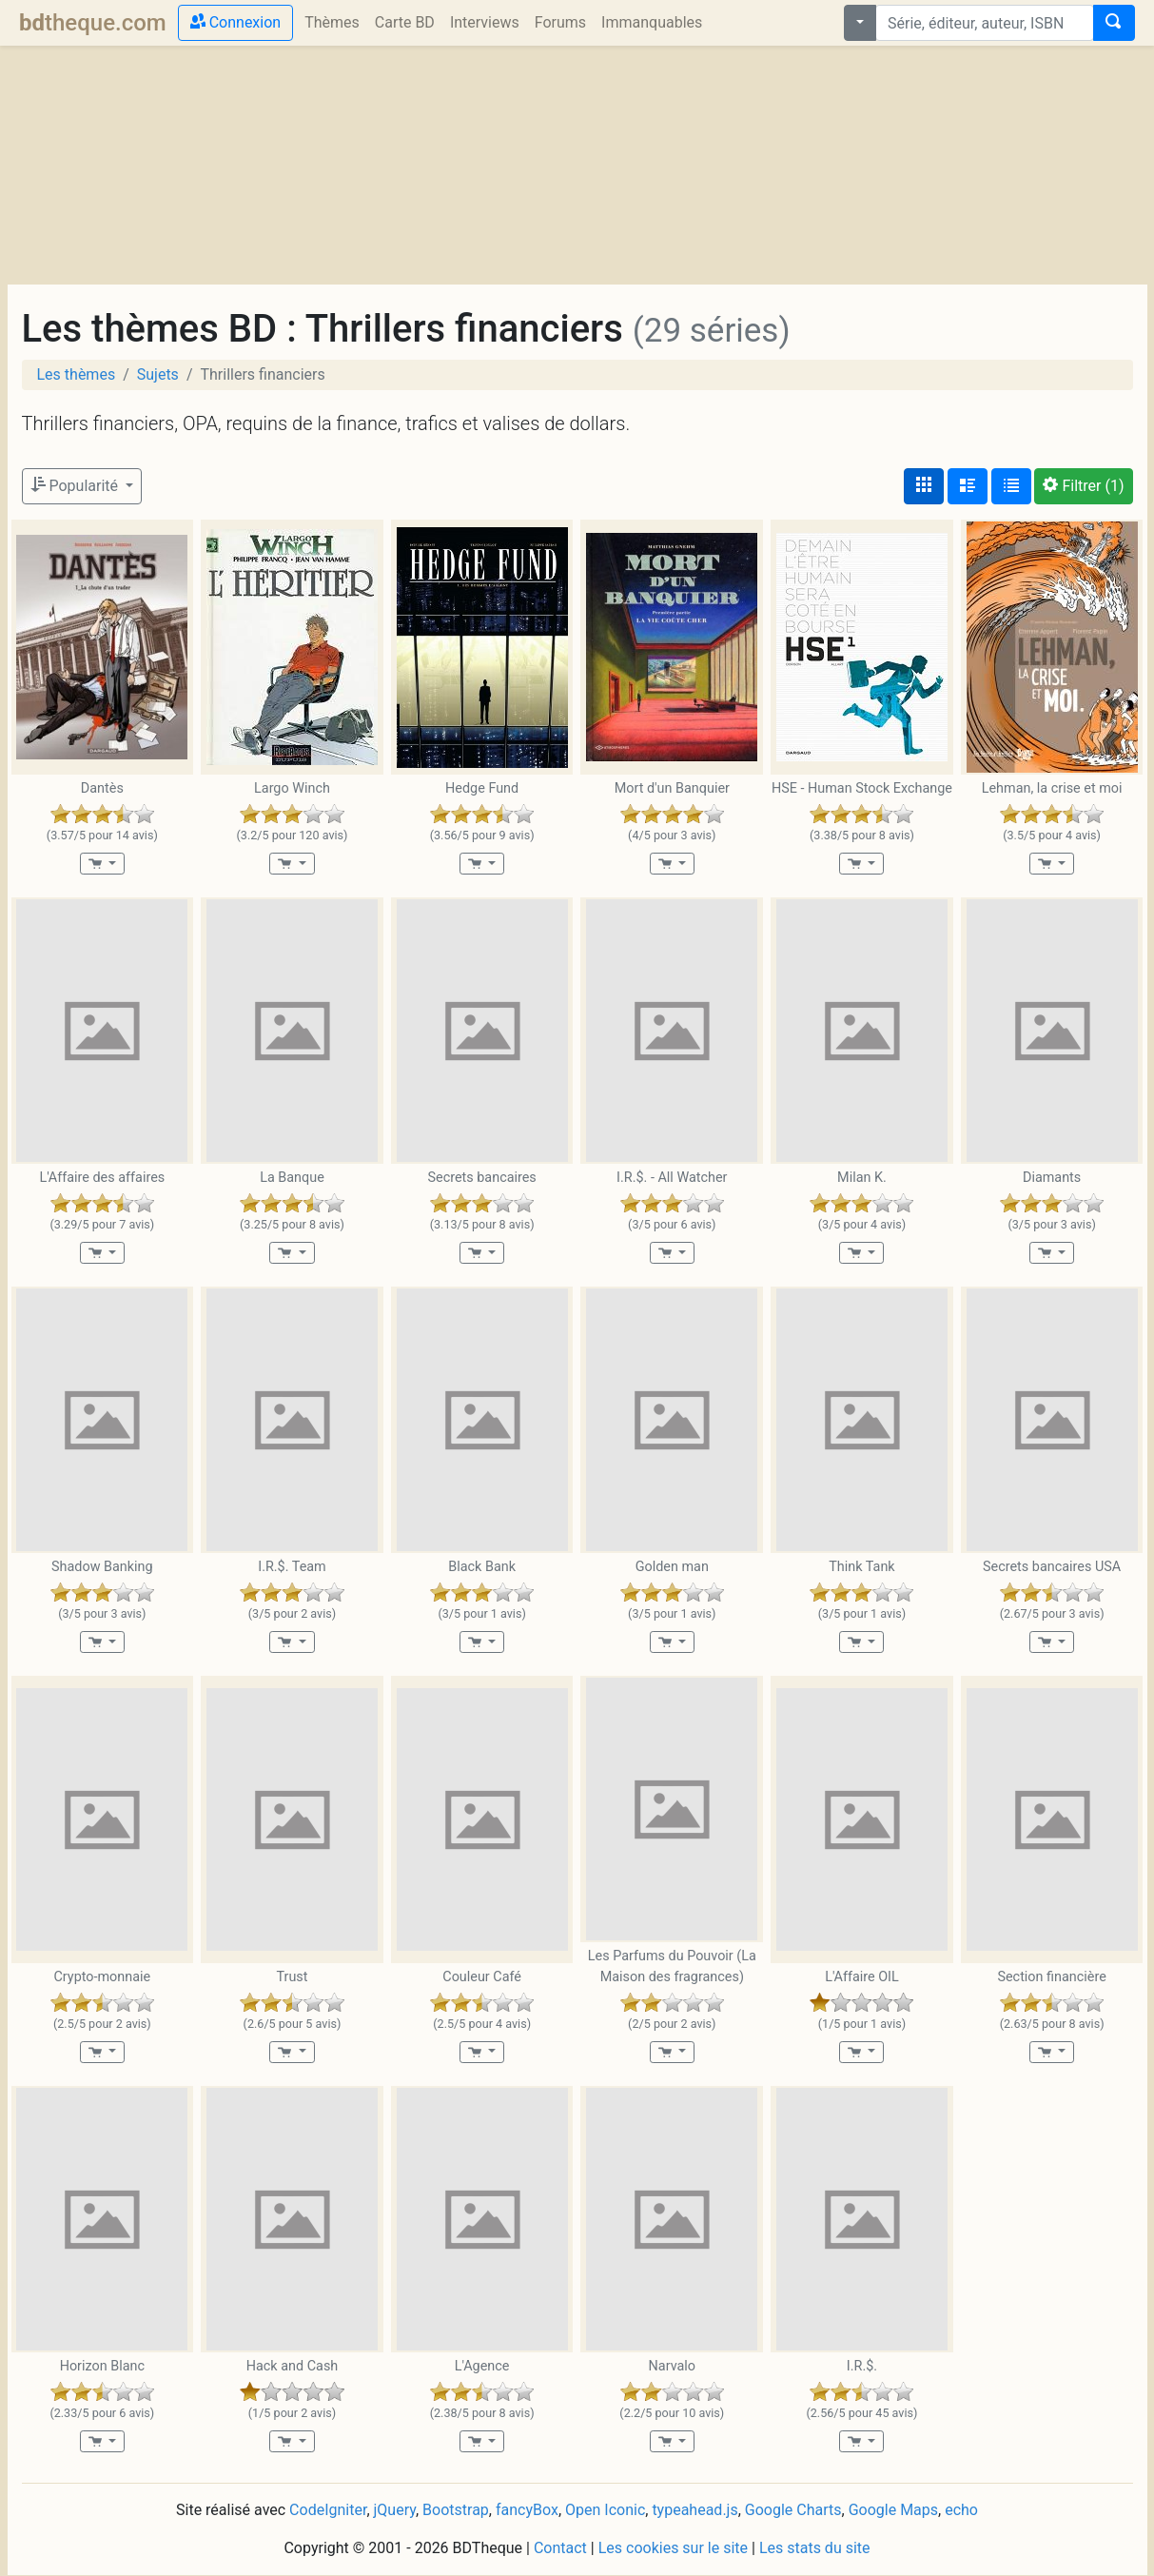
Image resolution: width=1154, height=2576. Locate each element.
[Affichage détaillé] (968, 486)
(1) (1083, 486)
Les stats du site (814, 2548)
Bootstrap (455, 2510)
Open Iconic (605, 2510)
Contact (560, 2548)
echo (961, 2510)
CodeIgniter (327, 2510)
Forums (560, 22)
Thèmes (332, 22)
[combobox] (984, 23)
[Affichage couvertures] (924, 486)
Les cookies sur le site (673, 2548)
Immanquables (651, 22)
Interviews (484, 22)
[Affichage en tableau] (1011, 486)
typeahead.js (694, 2510)
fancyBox (527, 2510)
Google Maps (893, 2510)
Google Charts (793, 2510)
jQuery (395, 2510)
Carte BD (405, 22)
